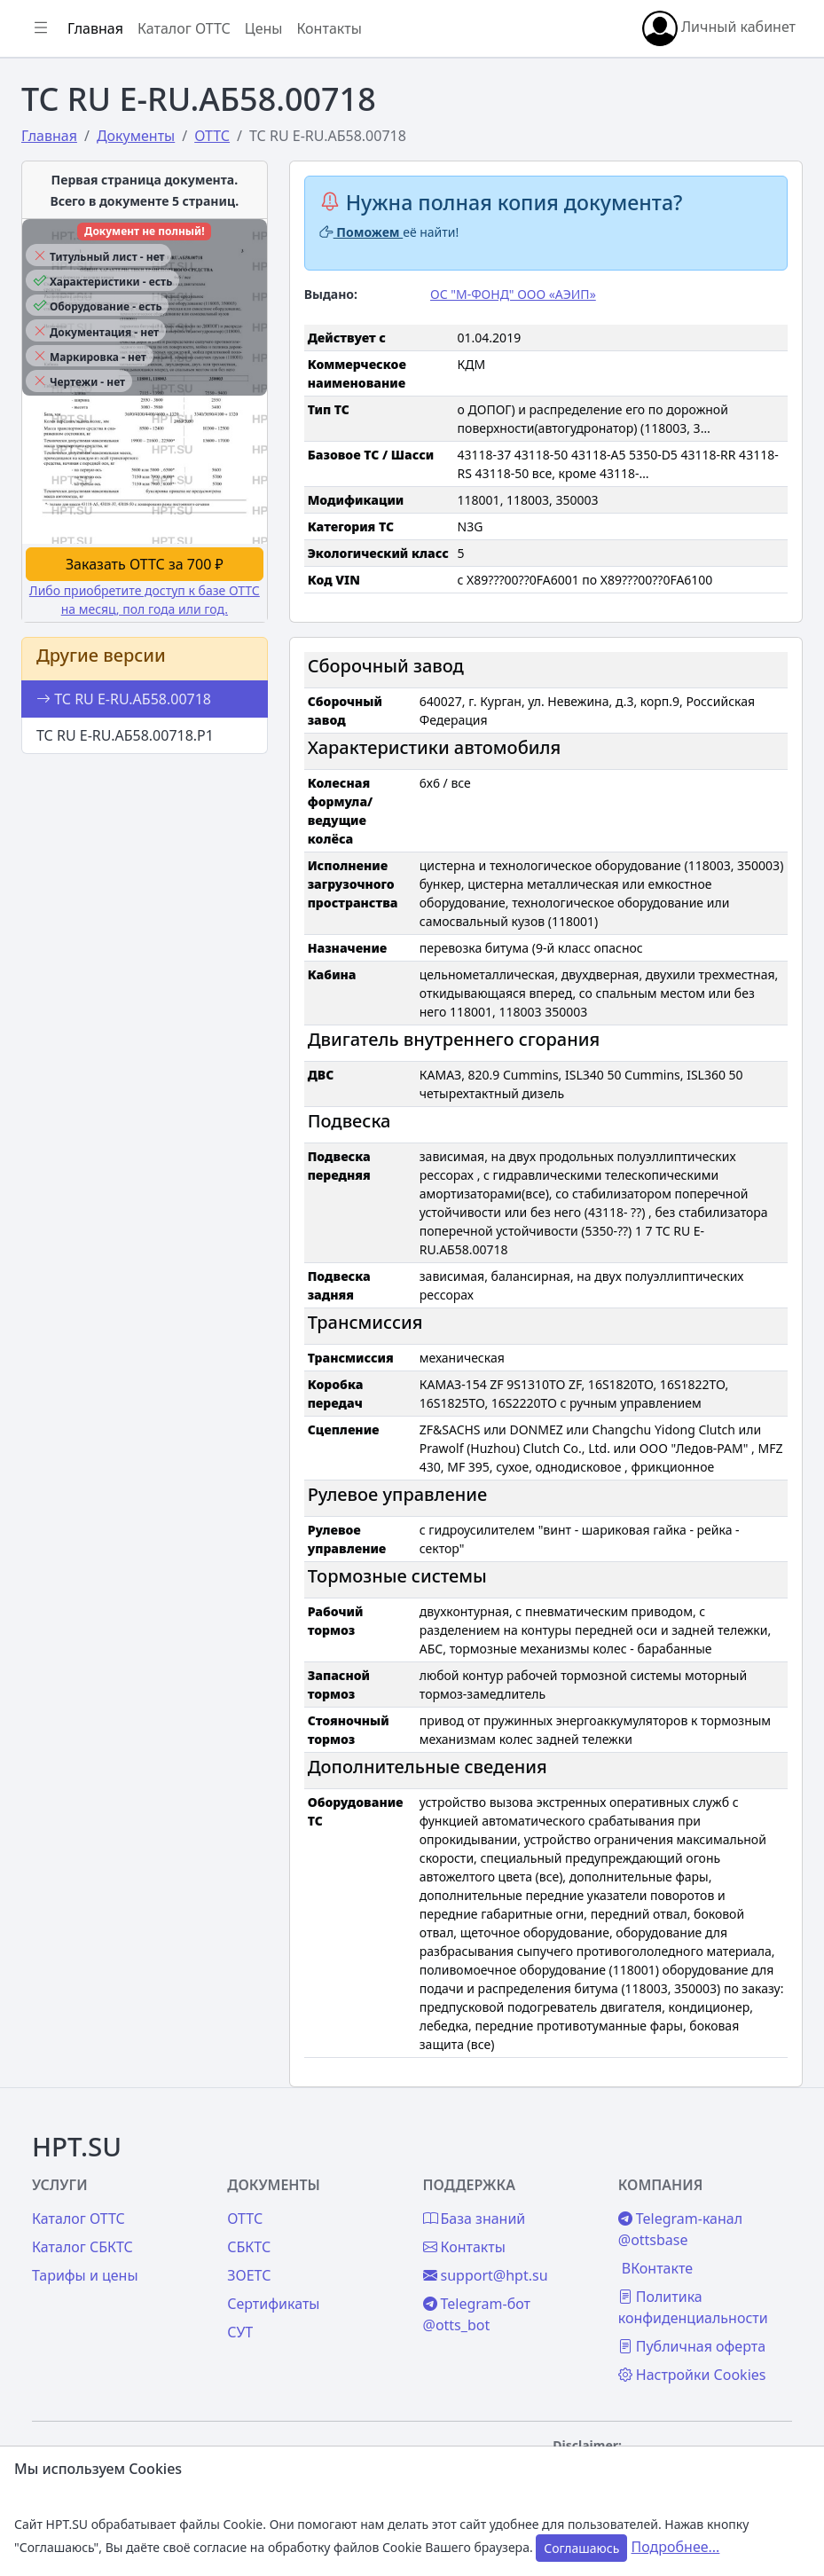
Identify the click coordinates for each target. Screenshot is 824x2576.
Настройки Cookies (692, 2374)
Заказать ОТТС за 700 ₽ (145, 564)
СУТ (240, 2332)
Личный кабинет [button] (719, 28)
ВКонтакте (657, 2268)
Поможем (361, 232)
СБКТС (249, 2247)
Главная (95, 28)
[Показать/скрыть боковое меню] (40, 28)
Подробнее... (676, 2546)
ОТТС (245, 2218)
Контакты (328, 28)
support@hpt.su (485, 2275)
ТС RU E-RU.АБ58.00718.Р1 (125, 735)
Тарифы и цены (85, 2275)
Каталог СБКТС (82, 2247)
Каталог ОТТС (184, 28)
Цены (264, 28)
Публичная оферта (691, 2346)
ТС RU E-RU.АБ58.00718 (123, 699)
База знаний (474, 2218)
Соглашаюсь (581, 2548)
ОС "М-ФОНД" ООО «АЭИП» (513, 294)
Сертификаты (273, 2303)
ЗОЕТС (249, 2275)
